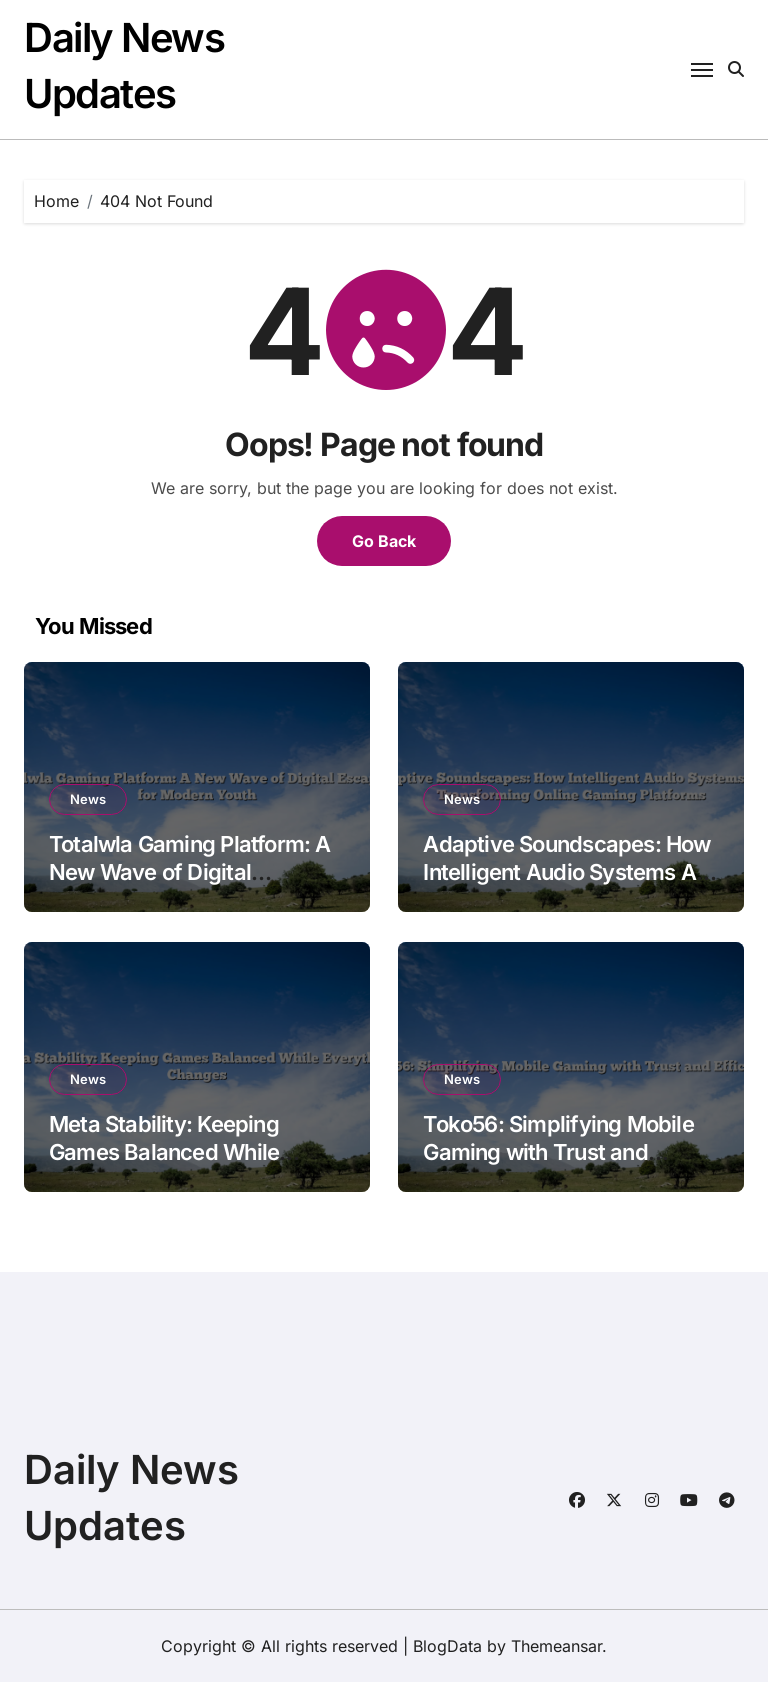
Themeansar (556, 1646)
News (88, 799)
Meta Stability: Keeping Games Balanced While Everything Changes (164, 1152)
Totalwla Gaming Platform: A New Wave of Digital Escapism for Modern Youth (190, 872)
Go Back (384, 541)
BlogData (447, 1646)
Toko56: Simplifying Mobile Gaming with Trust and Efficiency (558, 1152)
